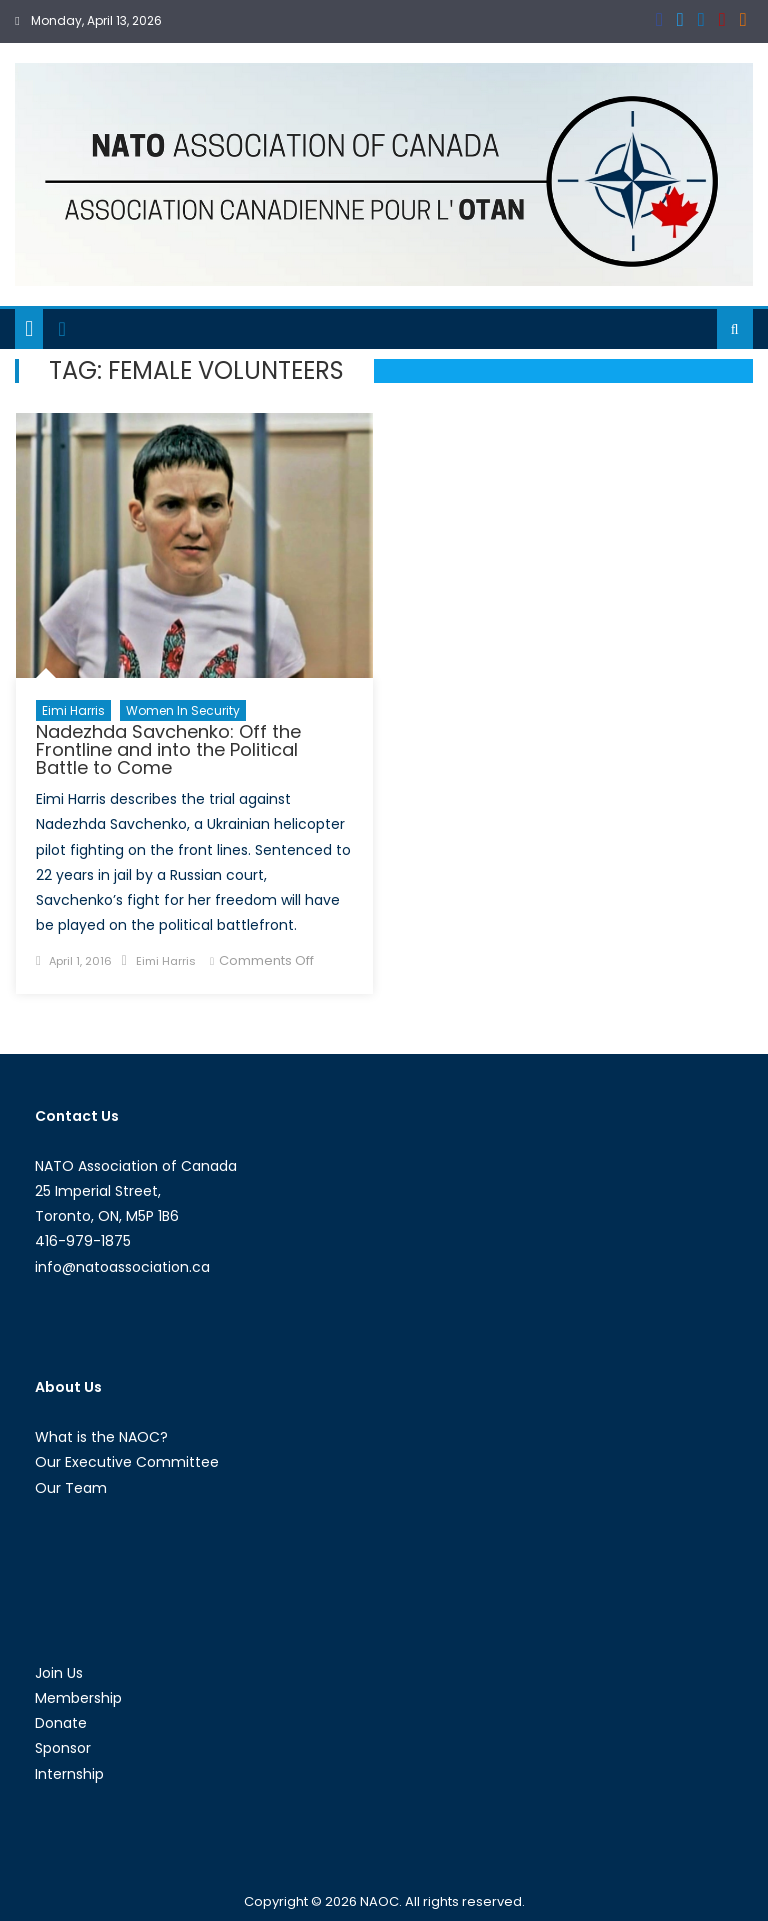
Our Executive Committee (127, 1462)
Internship (69, 1774)
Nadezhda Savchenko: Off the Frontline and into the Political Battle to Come (168, 749)
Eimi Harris (73, 710)
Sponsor (63, 1748)
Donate (61, 1723)
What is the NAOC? (101, 1437)
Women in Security (183, 710)
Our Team (71, 1488)
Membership (78, 1698)
